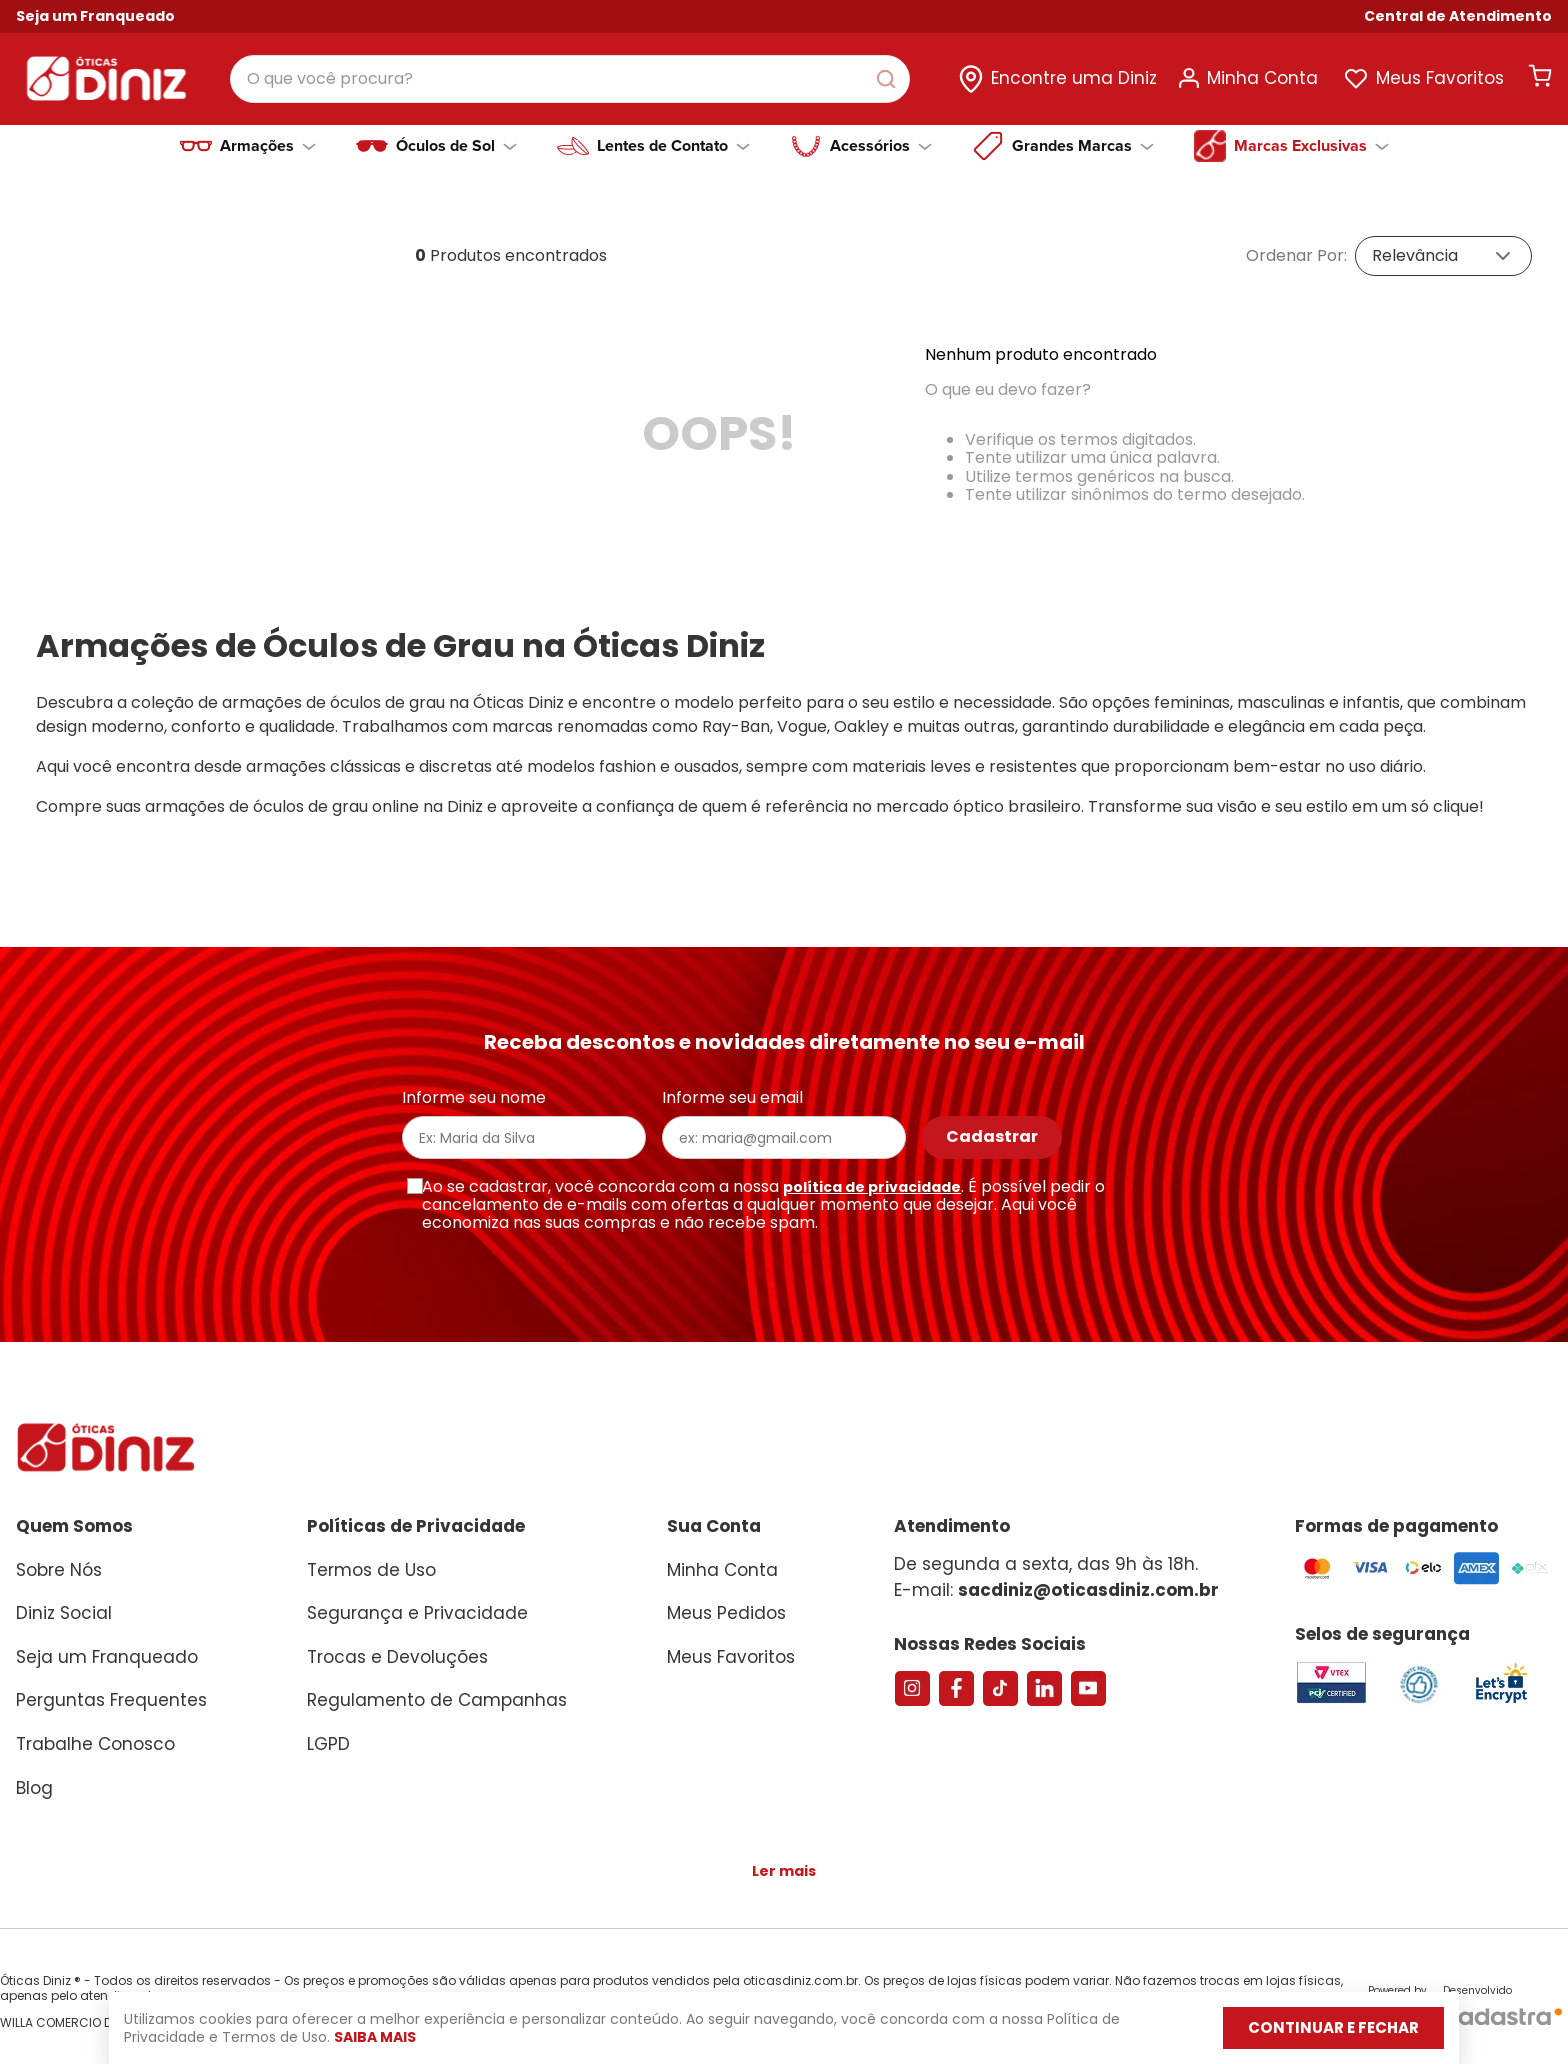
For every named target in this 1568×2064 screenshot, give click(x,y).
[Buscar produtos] (890, 79)
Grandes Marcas (1083, 146)
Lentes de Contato (673, 146)
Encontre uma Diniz (1074, 78)
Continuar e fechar (1310, 2027)
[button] (1458, 16)
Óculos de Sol (456, 146)
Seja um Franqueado (95, 16)
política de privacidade (872, 1187)
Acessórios (881, 146)
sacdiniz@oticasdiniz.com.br (1088, 1590)
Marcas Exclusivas (1311, 146)
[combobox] (570, 79)
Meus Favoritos (1440, 78)
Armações (268, 146)
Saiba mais (415, 2037)
